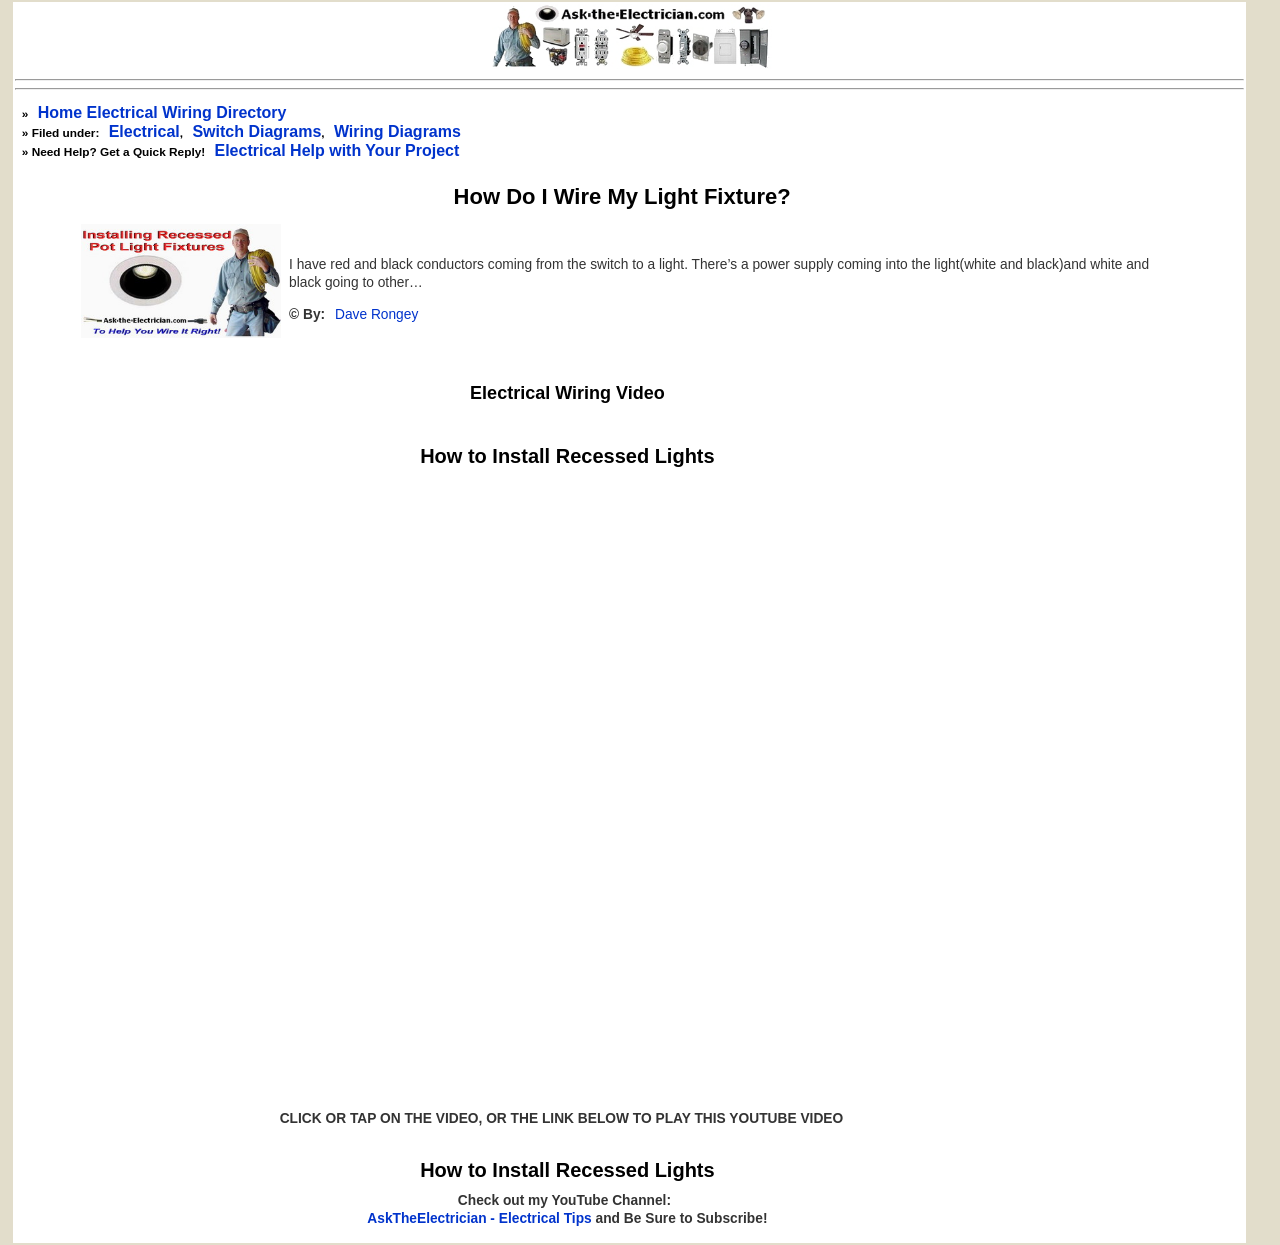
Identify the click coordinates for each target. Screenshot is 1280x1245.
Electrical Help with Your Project (336, 150)
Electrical (144, 131)
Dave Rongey (376, 314)
